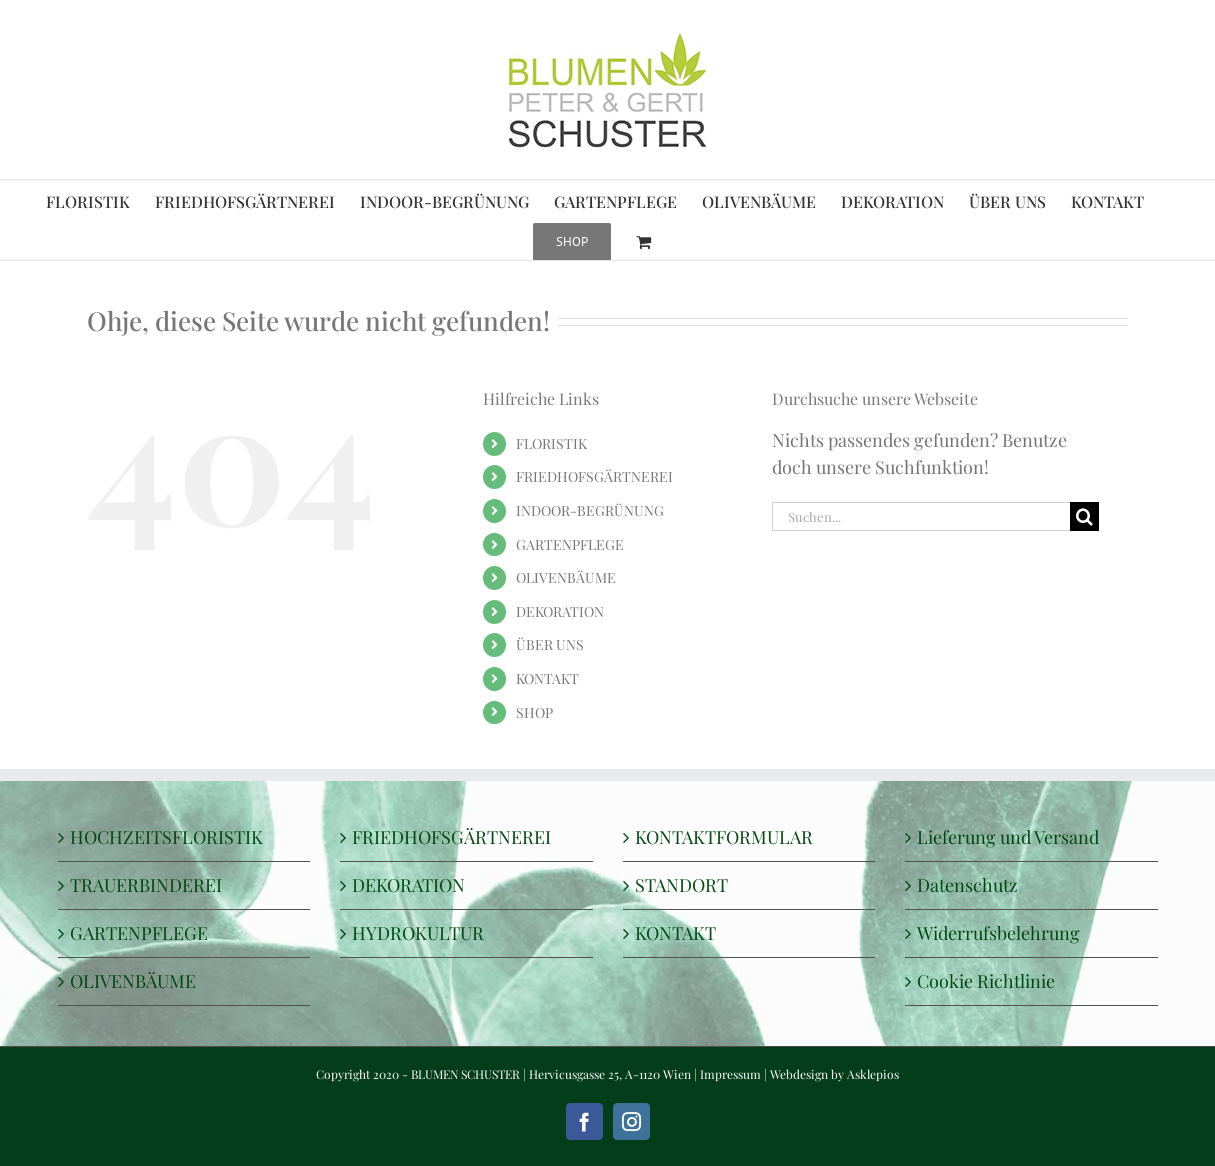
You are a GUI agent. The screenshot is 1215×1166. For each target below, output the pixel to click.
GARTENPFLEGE (570, 544)
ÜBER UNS (550, 644)
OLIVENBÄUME (566, 577)
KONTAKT (547, 678)
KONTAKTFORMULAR (724, 837)
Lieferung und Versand (1008, 837)
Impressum (730, 1074)
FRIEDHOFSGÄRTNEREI (594, 476)
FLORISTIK (551, 443)
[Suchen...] (921, 516)
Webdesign (799, 1074)
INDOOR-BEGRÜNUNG (590, 510)
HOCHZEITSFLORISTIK (166, 837)
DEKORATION (560, 611)
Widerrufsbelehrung (998, 933)
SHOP (534, 712)
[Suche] (1084, 516)
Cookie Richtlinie (986, 981)
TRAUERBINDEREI (146, 885)
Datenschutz (967, 885)
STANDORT (681, 885)
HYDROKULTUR (418, 933)
